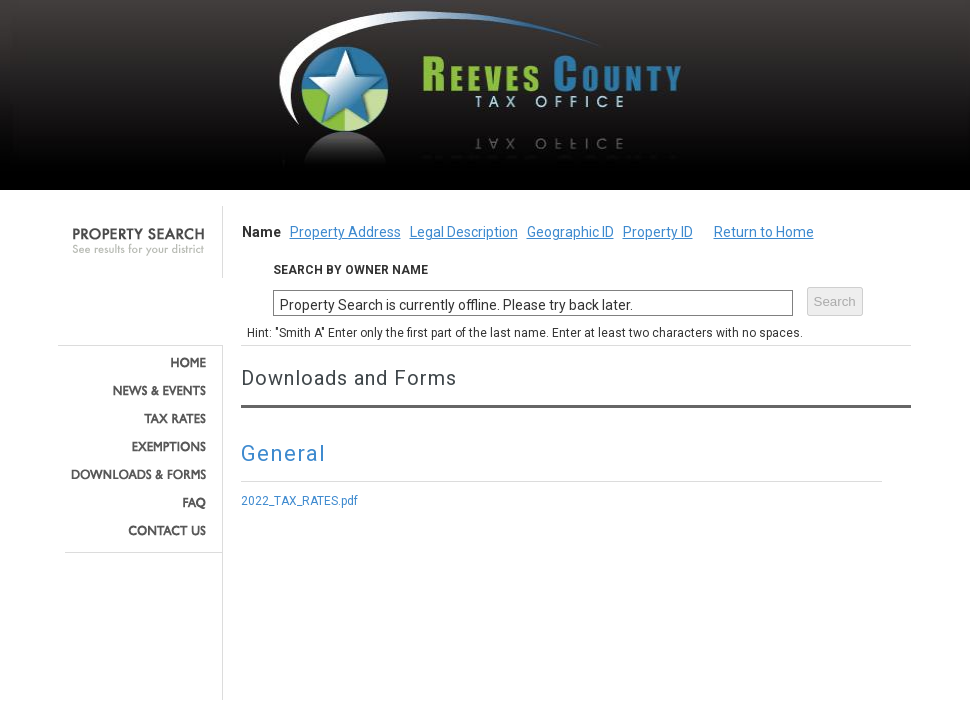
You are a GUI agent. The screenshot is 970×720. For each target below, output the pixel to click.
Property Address (345, 232)
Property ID (658, 232)
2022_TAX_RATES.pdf (299, 501)
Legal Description (464, 232)
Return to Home (764, 232)
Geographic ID (570, 232)
